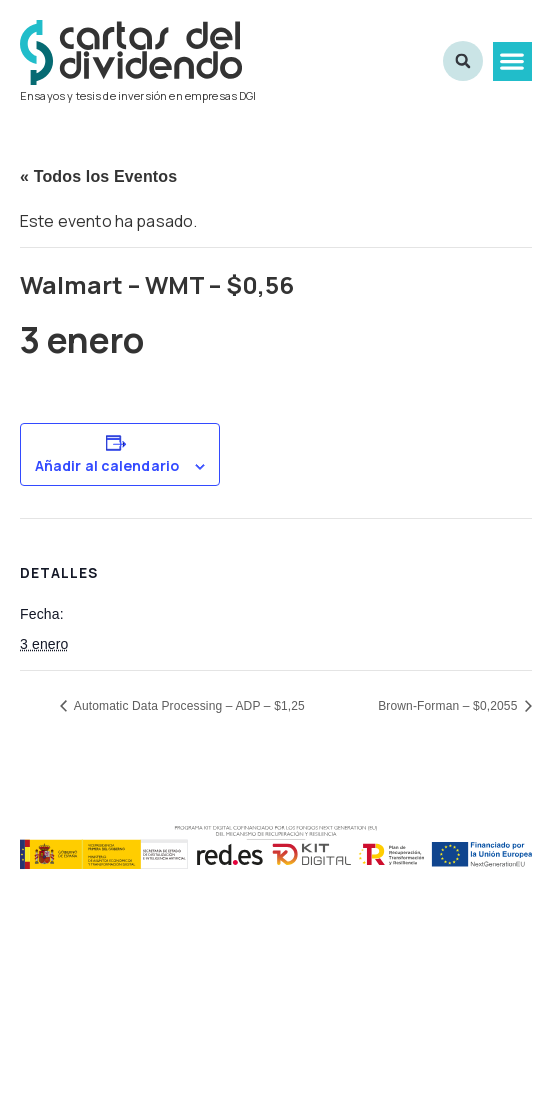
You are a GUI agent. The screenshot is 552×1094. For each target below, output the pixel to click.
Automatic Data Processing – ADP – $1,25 (188, 706)
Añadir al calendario (107, 466)
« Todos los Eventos (98, 176)
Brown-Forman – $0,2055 (449, 706)
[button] (512, 61)
